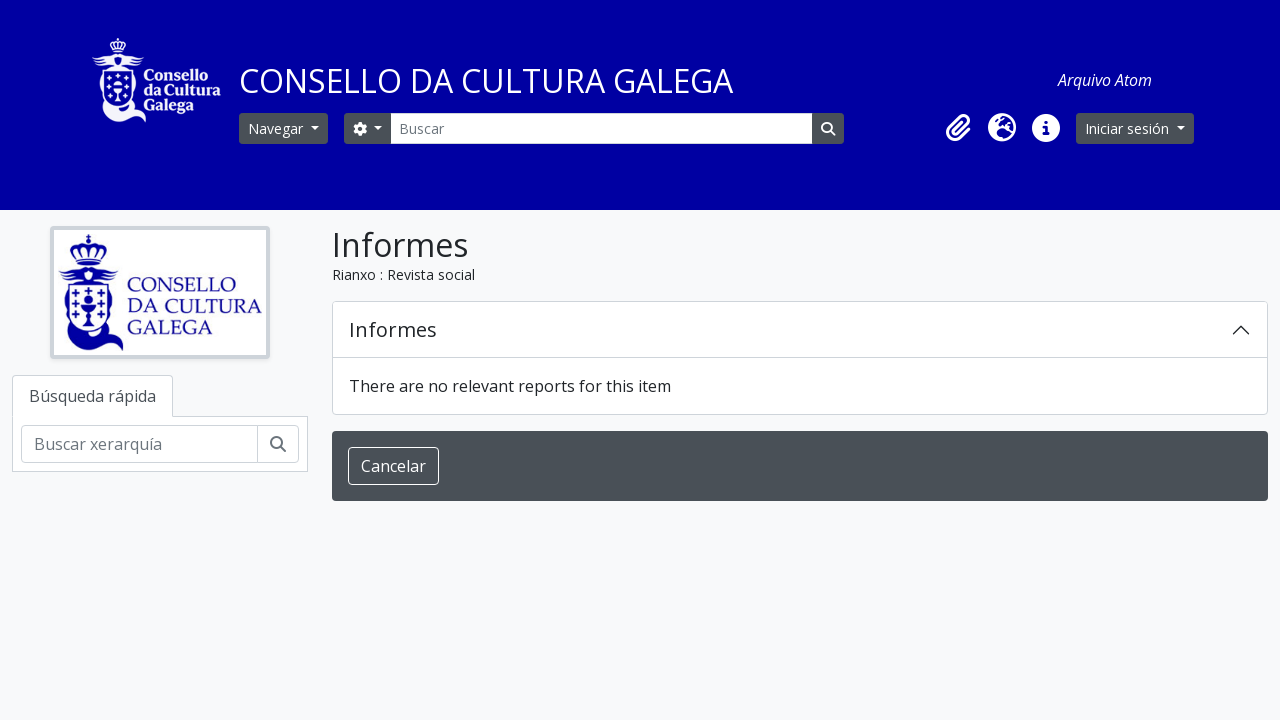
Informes (393, 329)
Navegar (277, 128)
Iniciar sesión (1129, 128)
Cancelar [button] (393, 466)
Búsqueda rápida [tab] (92, 396)
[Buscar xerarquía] (139, 444)
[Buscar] (601, 128)
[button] (958, 128)
